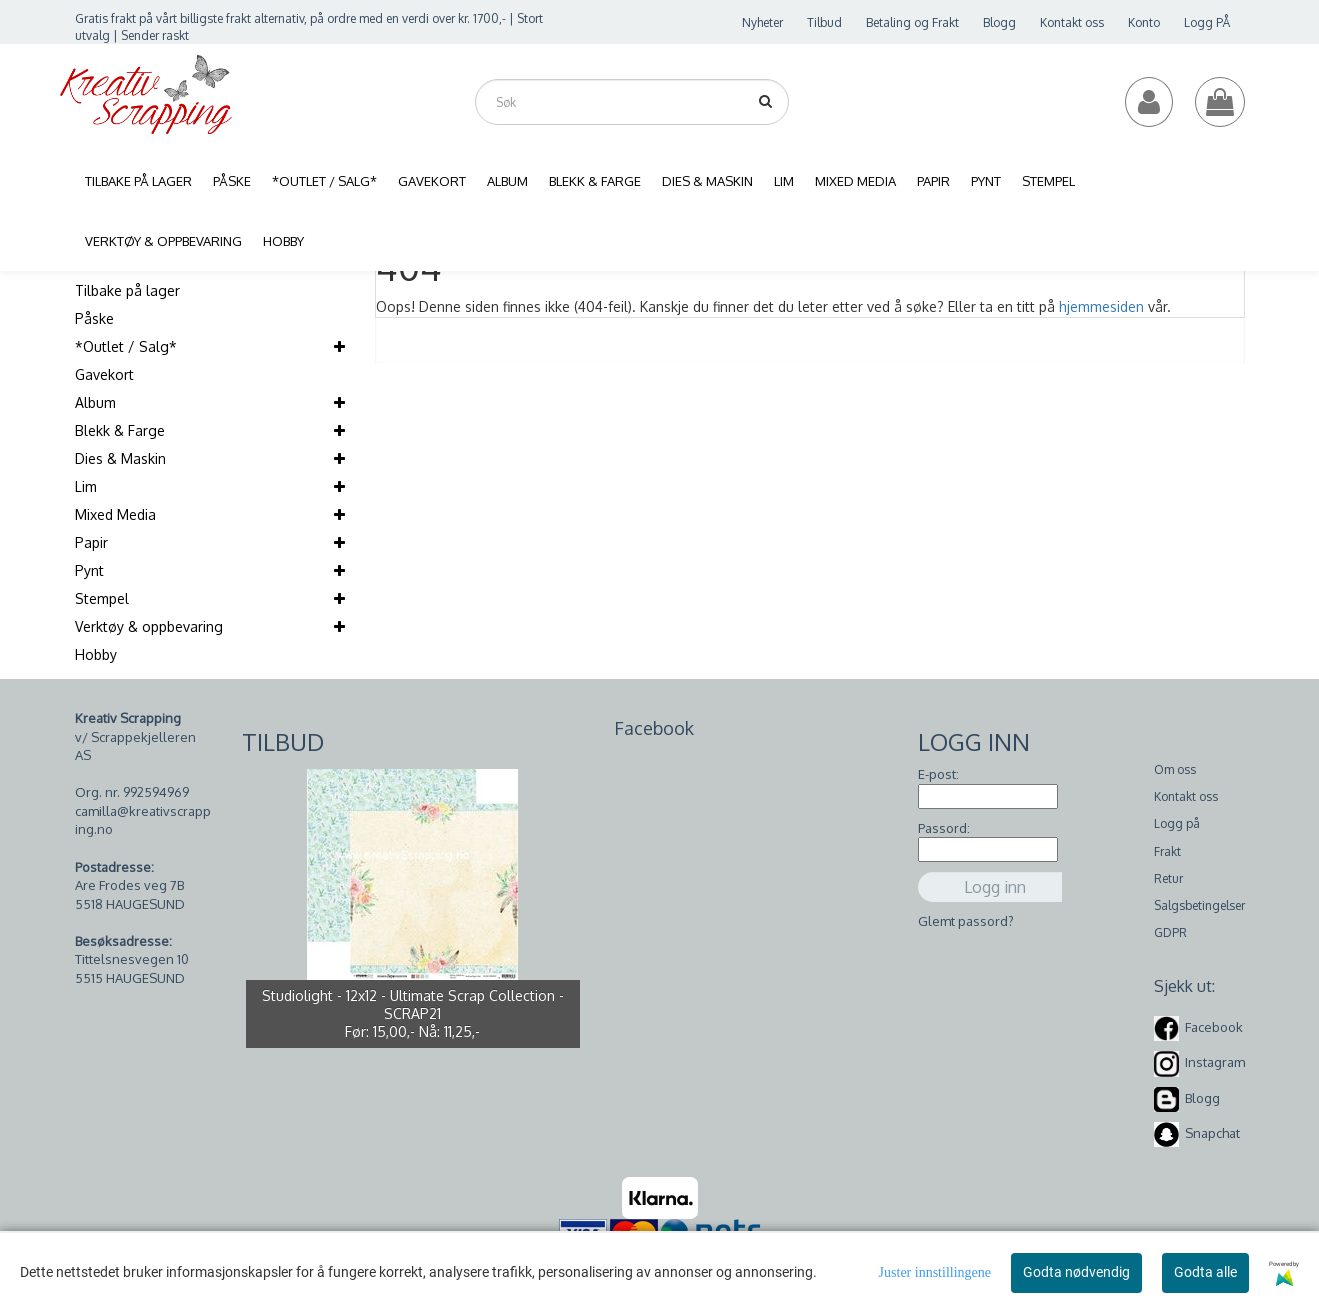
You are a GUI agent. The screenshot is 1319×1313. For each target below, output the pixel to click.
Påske (94, 318)
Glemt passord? (966, 921)
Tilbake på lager (127, 290)
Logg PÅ (1207, 22)
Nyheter (762, 22)
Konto (1144, 22)
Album (95, 402)
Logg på (1177, 823)
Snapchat (1212, 1133)
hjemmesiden (1101, 306)
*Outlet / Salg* (126, 346)
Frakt (1167, 851)
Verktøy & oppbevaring (149, 626)
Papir (91, 542)
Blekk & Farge (120, 430)
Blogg (999, 22)
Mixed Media (115, 514)
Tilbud (824, 22)
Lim (86, 486)
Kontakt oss (1072, 22)
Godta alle (1205, 1272)
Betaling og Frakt (912, 22)
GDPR (1170, 932)
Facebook (1214, 1027)
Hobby (96, 654)
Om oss (1175, 769)
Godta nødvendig (1076, 1272)
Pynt (89, 570)
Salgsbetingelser (1199, 905)
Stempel (102, 598)
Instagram (1215, 1062)
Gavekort (104, 374)
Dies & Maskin (120, 458)
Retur (1168, 878)
